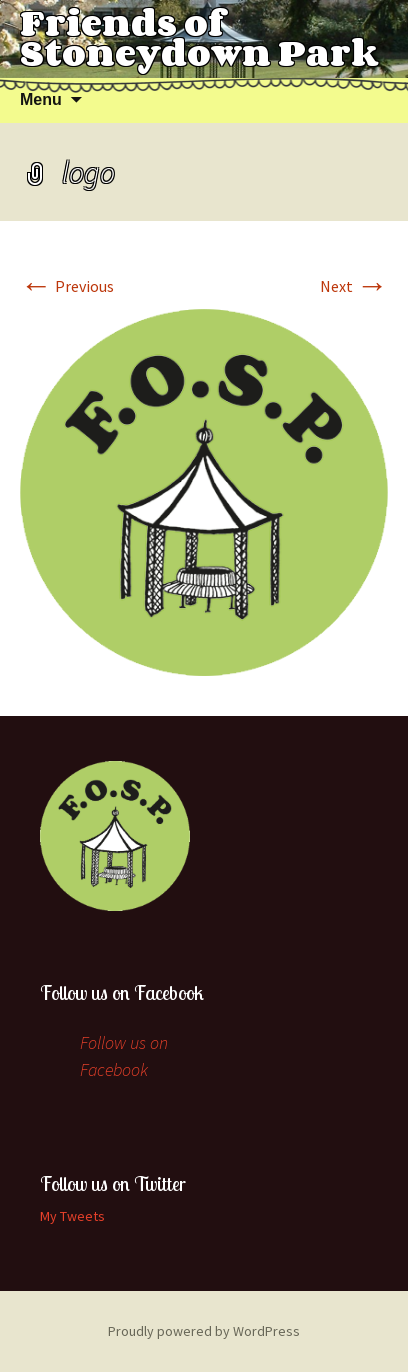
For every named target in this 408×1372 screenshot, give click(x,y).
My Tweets (72, 1216)
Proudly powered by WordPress (204, 1331)
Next (354, 286)
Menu (41, 99)
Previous (67, 286)
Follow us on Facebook (122, 992)
